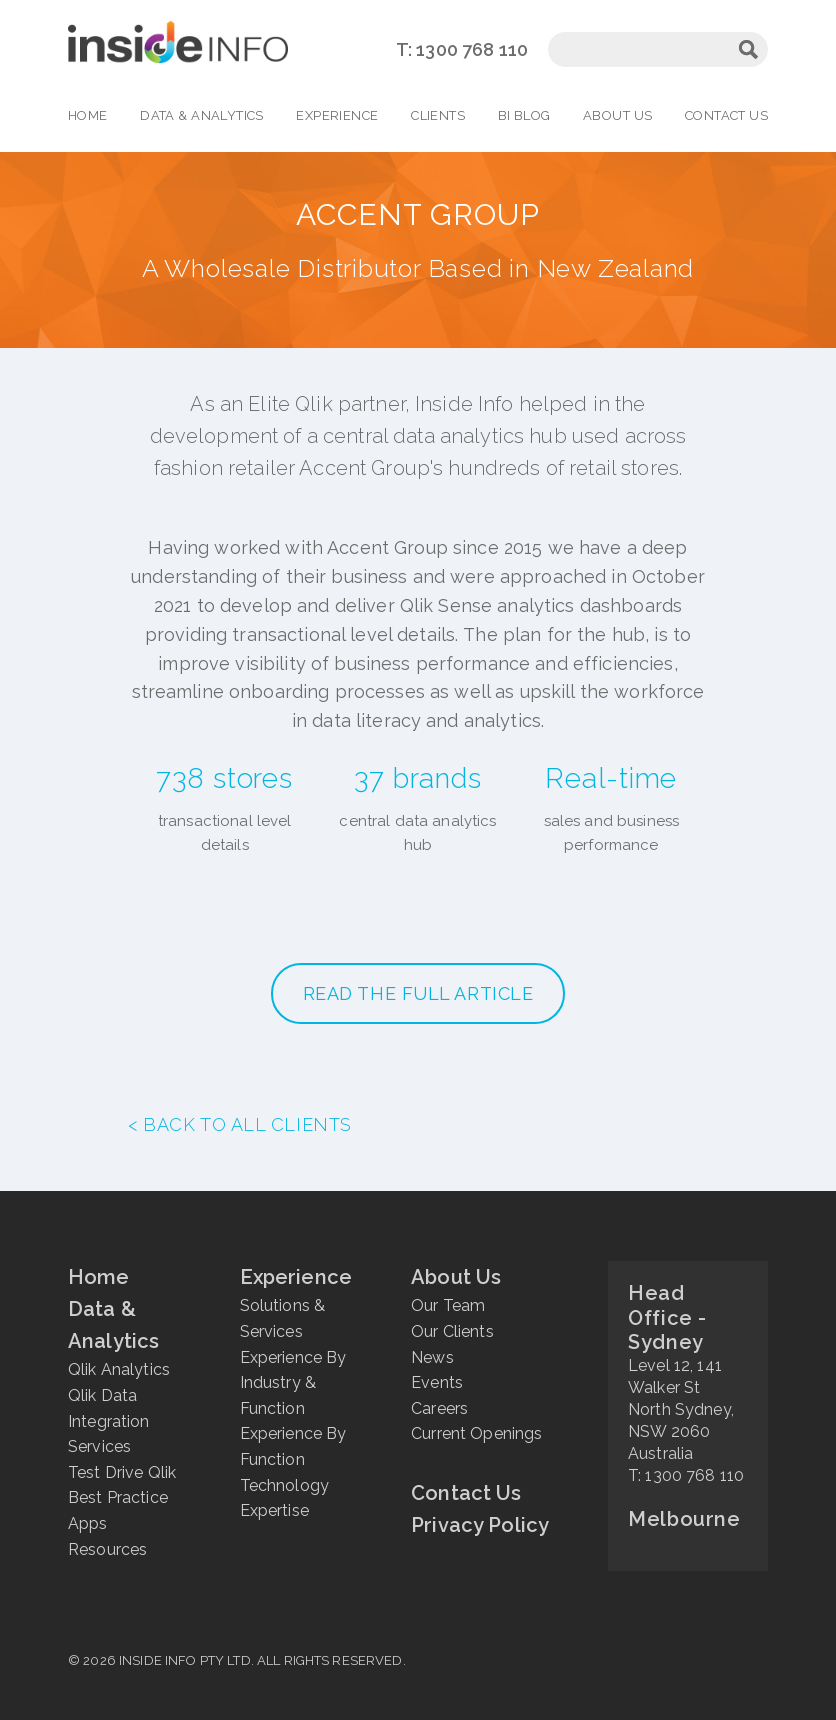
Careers (439, 1408)
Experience (337, 115)
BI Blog (524, 115)
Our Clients (452, 1331)
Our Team (448, 1305)
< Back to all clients (240, 1124)
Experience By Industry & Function (293, 1383)
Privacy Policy (480, 1525)
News (432, 1357)
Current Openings (476, 1433)
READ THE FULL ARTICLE (418, 993)
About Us (617, 115)
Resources (107, 1549)
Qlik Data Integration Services (109, 1421)
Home (88, 115)
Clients (438, 115)
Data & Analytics (202, 115)
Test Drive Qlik (122, 1472)
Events (437, 1382)
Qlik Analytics (119, 1369)
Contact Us (726, 115)
